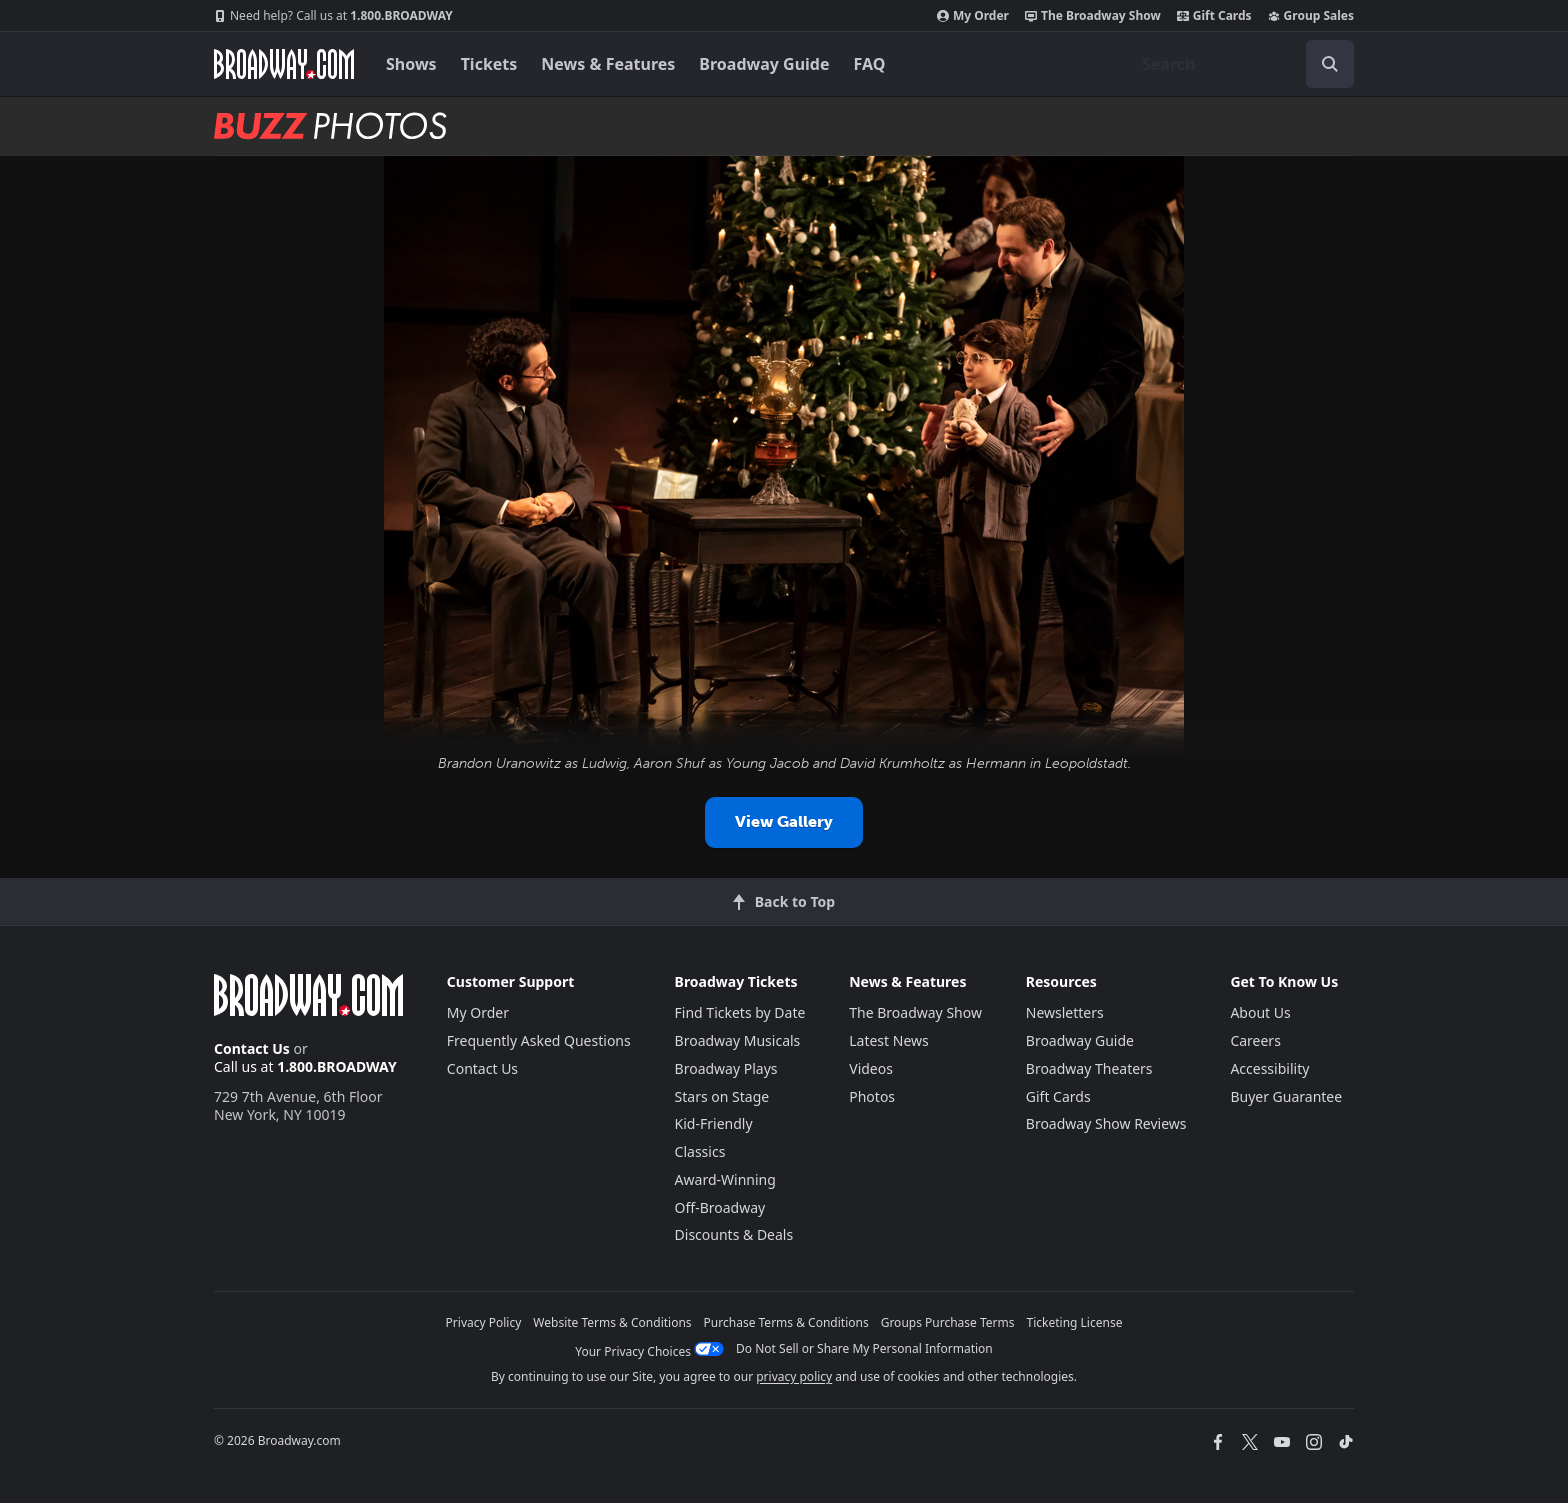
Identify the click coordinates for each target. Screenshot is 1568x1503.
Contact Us (252, 1048)
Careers (1255, 1040)
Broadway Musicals (738, 1040)
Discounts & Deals (734, 1234)
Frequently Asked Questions (539, 1040)
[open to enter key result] (1330, 64)
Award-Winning (725, 1179)
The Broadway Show (1093, 16)
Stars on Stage (722, 1096)
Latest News (889, 1040)
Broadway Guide (764, 64)
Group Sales (1311, 16)
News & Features (608, 64)
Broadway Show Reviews (1106, 1123)
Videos (871, 1068)
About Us (1260, 1012)
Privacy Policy (484, 1322)
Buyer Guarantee (1286, 1096)
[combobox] (1240, 64)
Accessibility (1269, 1068)
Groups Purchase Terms (948, 1322)
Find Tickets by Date (740, 1012)
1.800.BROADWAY (333, 16)
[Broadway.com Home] (284, 64)
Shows (411, 64)
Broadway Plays (726, 1068)
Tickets (489, 64)
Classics (700, 1151)
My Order (973, 16)
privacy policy (794, 1376)
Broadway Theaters (1089, 1068)
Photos (872, 1096)
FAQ (870, 64)
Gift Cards (1214, 16)
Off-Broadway (720, 1207)
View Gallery (784, 821)
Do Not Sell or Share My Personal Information (864, 1348)
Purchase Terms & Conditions (786, 1322)
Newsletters (1065, 1012)
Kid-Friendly (714, 1123)
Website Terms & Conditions (612, 1322)
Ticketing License (1075, 1322)
